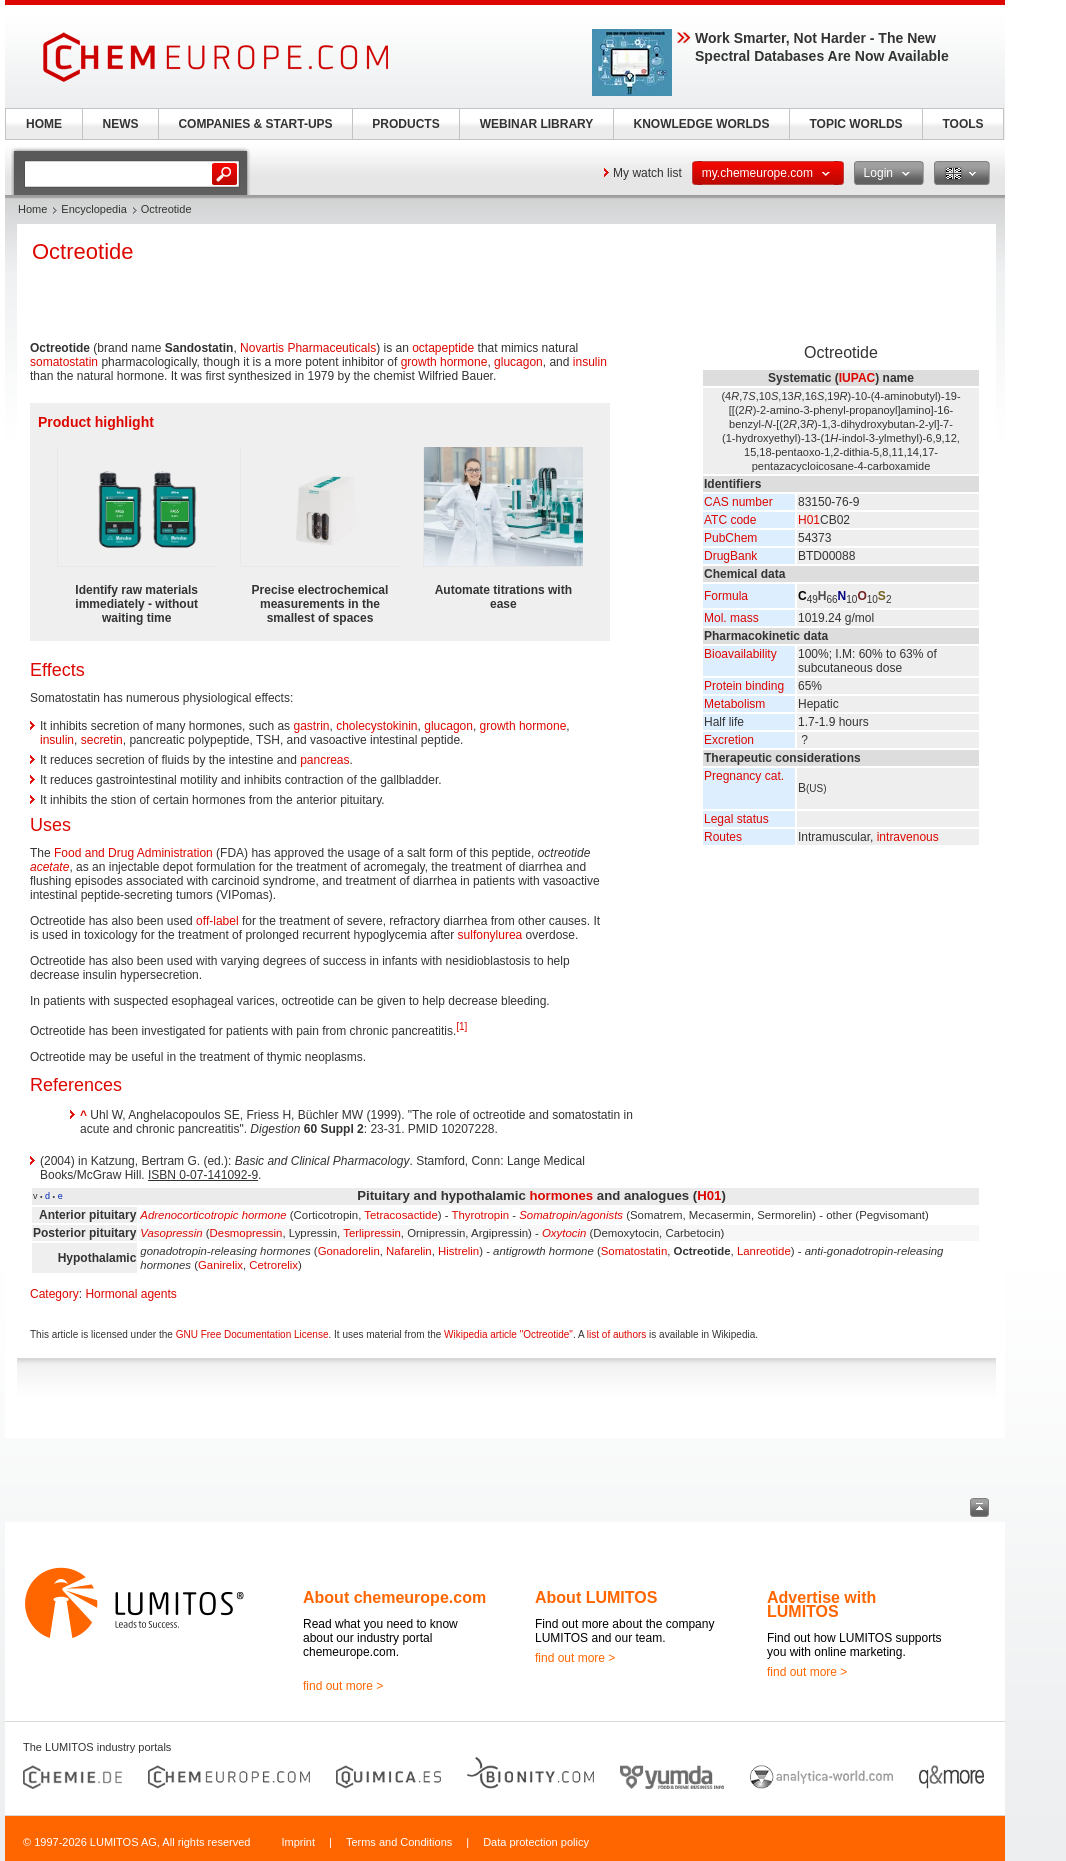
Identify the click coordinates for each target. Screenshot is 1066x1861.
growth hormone (444, 362)
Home (32, 209)
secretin (102, 740)
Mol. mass (731, 618)
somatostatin (64, 362)
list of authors (616, 1334)
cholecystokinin (376, 726)
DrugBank (730, 556)
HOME (44, 124)
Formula (726, 596)
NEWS (121, 124)
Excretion (729, 740)
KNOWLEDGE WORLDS (702, 124)
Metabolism (734, 704)
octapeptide (443, 348)
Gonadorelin (349, 1251)
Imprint (298, 1842)
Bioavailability (740, 654)
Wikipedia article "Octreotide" (508, 1334)
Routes (723, 837)
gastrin (311, 726)
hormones (561, 1195)
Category (54, 1294)
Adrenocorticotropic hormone (213, 1215)
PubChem (730, 538)
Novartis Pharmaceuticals (308, 348)
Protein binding (744, 686)
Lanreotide (764, 1251)
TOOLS (962, 124)
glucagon (518, 362)
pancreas (324, 760)
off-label (217, 921)
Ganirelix (220, 1265)
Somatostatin (634, 1251)
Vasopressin (171, 1233)
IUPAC (857, 378)
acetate (49, 867)
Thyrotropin (480, 1215)
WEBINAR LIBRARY (537, 124)
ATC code (730, 520)
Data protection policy (536, 1842)
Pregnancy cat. (744, 776)
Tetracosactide (400, 1215)
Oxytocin (564, 1233)
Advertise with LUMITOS (821, 1604)
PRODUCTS (405, 124)
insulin (590, 362)
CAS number (738, 502)
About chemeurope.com (394, 1597)
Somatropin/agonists (571, 1215)
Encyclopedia (93, 209)
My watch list (647, 173)
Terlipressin (372, 1233)
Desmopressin (246, 1233)
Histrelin (458, 1251)
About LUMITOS (596, 1597)
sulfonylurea (490, 935)
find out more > (343, 1686)
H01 (809, 520)
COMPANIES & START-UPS (255, 124)
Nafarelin (409, 1251)
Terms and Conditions (399, 1842)
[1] (461, 1026)
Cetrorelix (273, 1265)
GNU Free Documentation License (252, 1334)
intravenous (908, 837)
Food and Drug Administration (133, 853)
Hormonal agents (130, 1294)
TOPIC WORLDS (855, 124)
